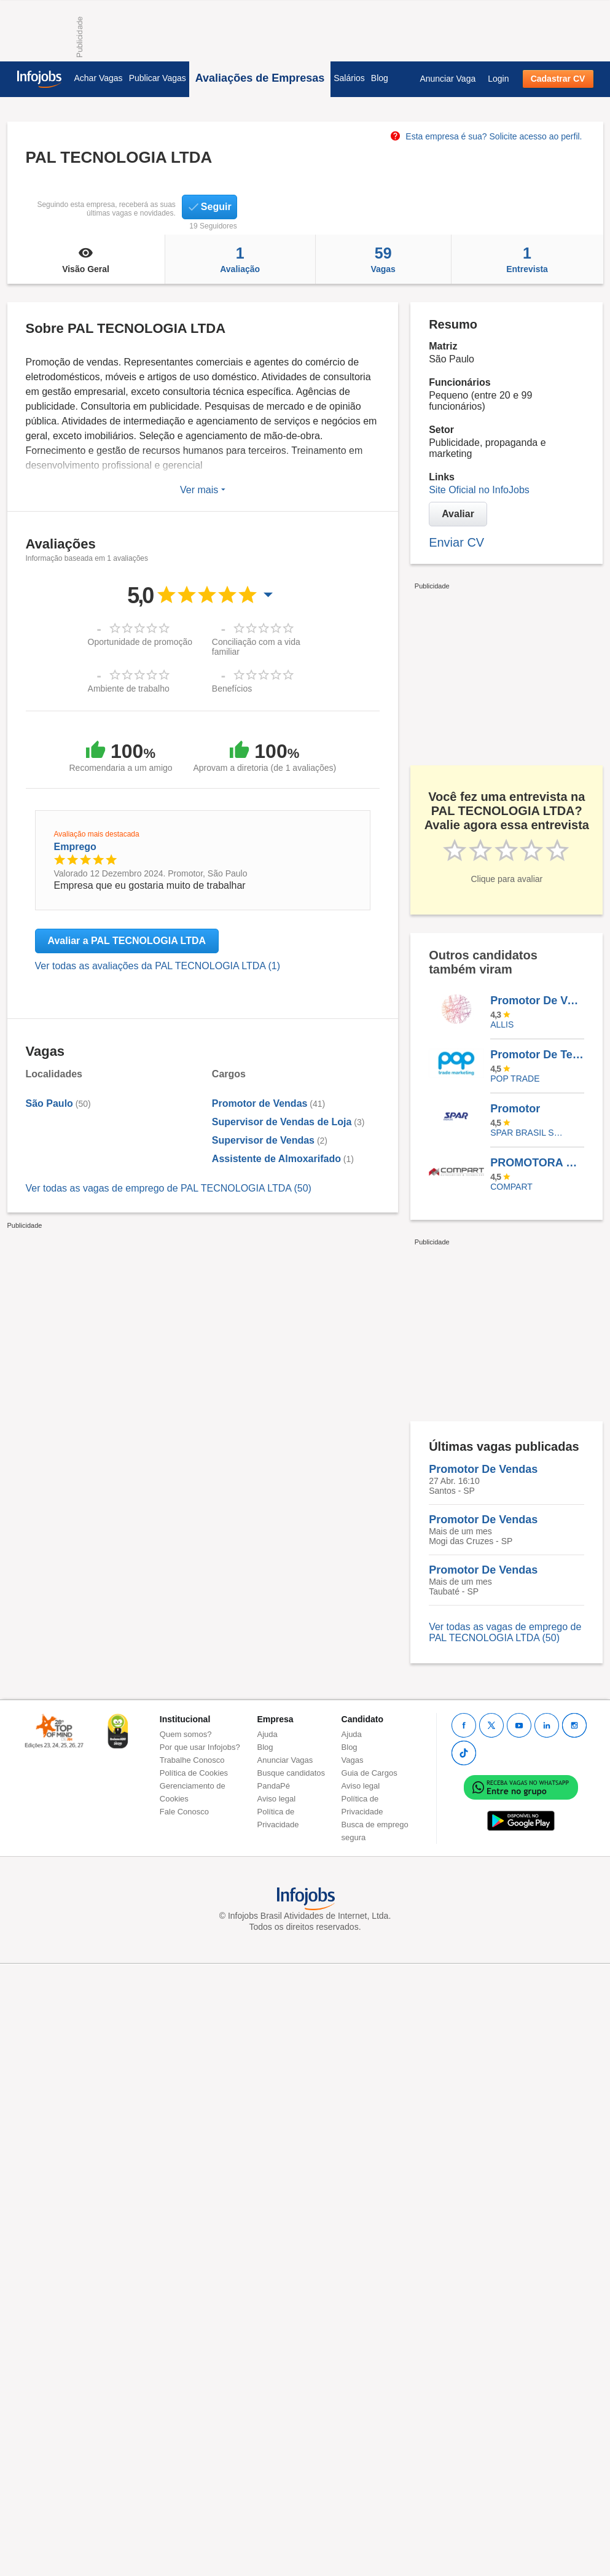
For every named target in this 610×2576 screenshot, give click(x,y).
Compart (511, 1187)
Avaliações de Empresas (259, 78)
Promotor (515, 1109)
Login (498, 79)
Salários (349, 78)
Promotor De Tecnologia (537, 1054)
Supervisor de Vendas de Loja (282, 1122)
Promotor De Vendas (483, 1469)
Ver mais (202, 490)
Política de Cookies (194, 1773)
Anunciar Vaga (447, 79)
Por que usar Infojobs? (200, 1747)
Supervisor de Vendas (263, 1140)
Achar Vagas (98, 78)
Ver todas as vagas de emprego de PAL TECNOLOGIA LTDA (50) (168, 1188)
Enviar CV (456, 542)
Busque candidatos (291, 1773)
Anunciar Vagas (285, 1760)
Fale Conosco (184, 1811)
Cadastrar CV (558, 79)
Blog (379, 78)
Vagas (383, 259)
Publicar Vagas (157, 78)
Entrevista (527, 259)
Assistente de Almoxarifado (276, 1158)
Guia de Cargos (369, 1773)
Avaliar (458, 514)
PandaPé (274, 1785)
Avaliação (240, 259)
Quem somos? (186, 1734)
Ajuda (267, 1734)
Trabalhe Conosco (192, 1760)
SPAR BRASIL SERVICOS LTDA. (528, 1133)
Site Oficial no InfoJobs (479, 490)
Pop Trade (514, 1078)
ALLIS (502, 1024)
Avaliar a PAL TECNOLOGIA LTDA (127, 940)
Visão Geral (86, 259)
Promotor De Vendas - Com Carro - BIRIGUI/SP (537, 1000)
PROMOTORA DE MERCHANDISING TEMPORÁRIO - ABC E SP (537, 1163)
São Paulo (49, 1103)
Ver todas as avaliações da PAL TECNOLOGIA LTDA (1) (158, 966)
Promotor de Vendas (260, 1103)
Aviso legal (276, 1798)
